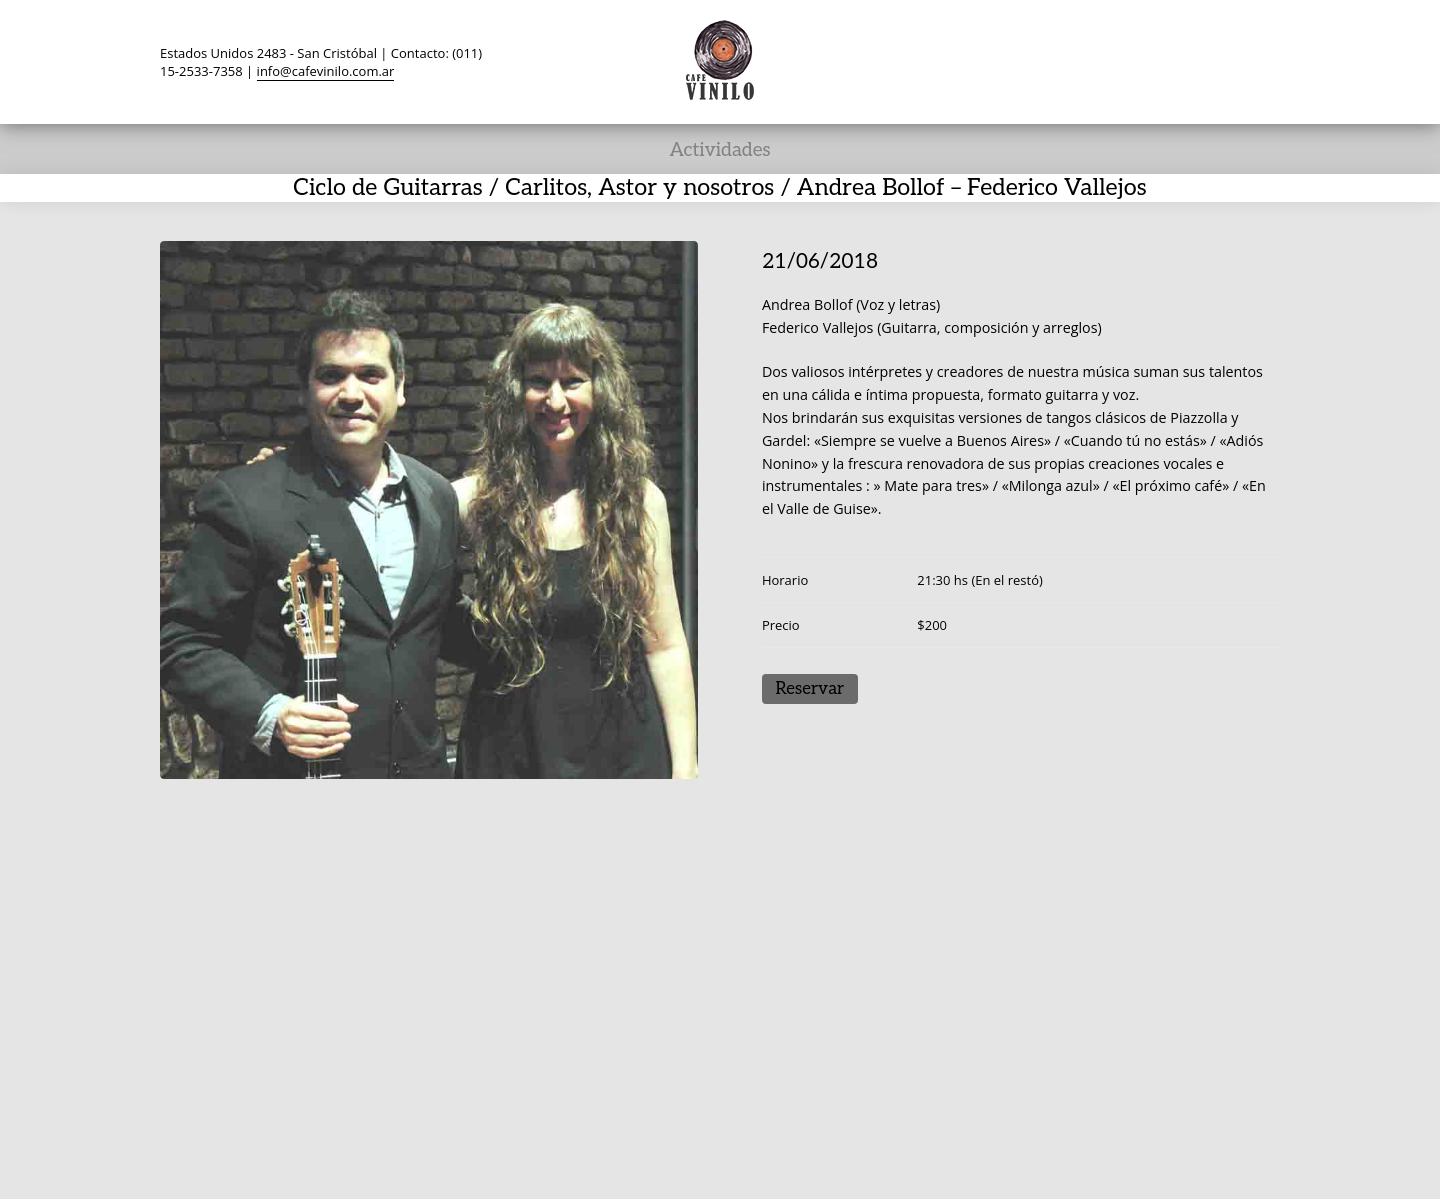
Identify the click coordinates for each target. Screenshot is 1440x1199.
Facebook (1110, 61)
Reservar (809, 689)
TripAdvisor (1148, 61)
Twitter (1072, 61)
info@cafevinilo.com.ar (326, 71)
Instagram (1224, 61)
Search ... (1262, 61)
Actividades (719, 150)
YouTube (1186, 61)
